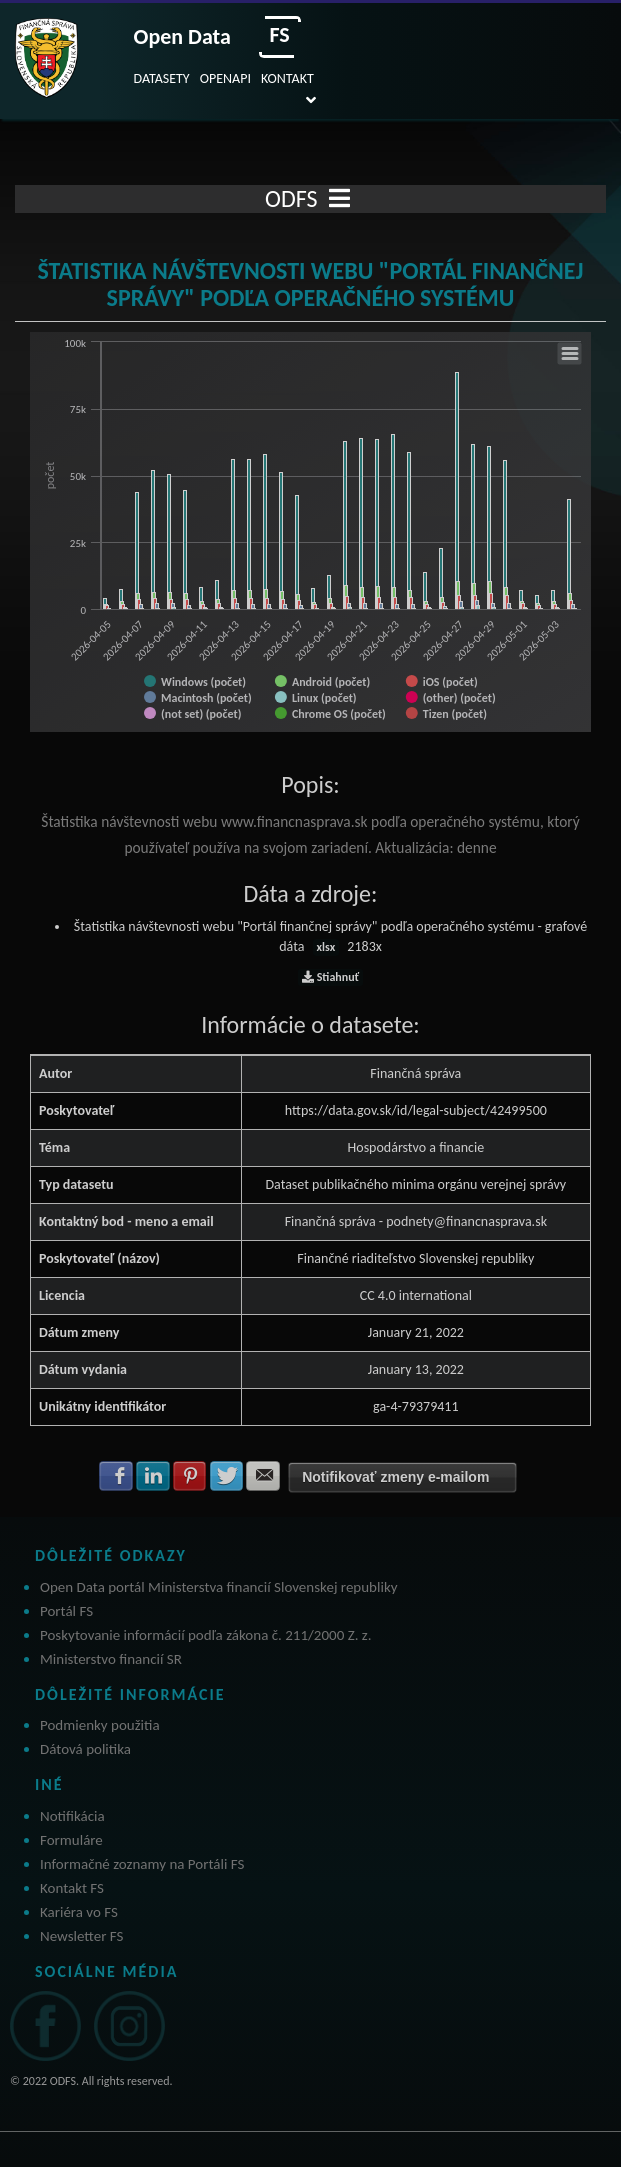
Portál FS (66, 1611)
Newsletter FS (81, 1936)
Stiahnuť (330, 977)
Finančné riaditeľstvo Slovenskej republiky (415, 1258)
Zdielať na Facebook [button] (116, 1476)
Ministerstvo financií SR (111, 1659)
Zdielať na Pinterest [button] (190, 1476)
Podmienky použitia (100, 1725)
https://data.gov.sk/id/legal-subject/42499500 (416, 1110)
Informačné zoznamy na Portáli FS (142, 1864)
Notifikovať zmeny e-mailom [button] (395, 1477)
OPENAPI (225, 78)
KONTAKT (287, 78)
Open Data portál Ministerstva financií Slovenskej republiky (219, 1587)
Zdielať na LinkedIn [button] (153, 1476)
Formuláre (71, 1840)
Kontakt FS (72, 1888)
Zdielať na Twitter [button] (227, 1476)
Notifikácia (72, 1816)
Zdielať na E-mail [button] (263, 1476)
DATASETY (162, 78)
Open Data (182, 36)
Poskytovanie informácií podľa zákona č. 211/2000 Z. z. (206, 1635)
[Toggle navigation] (339, 199)
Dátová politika (85, 1749)
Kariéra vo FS (79, 1912)
